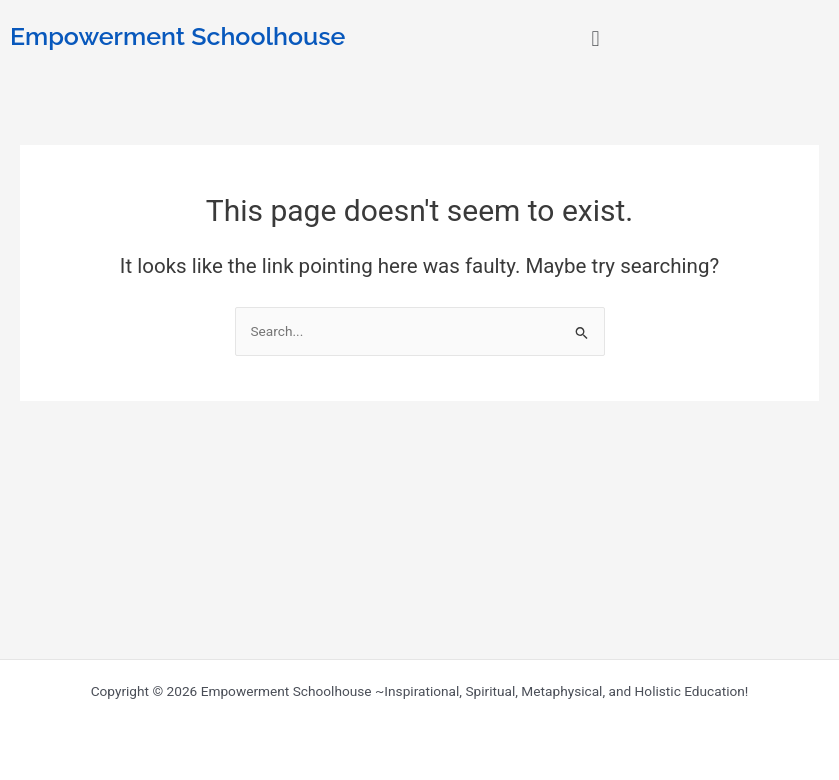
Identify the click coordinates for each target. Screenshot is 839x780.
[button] (595, 38)
